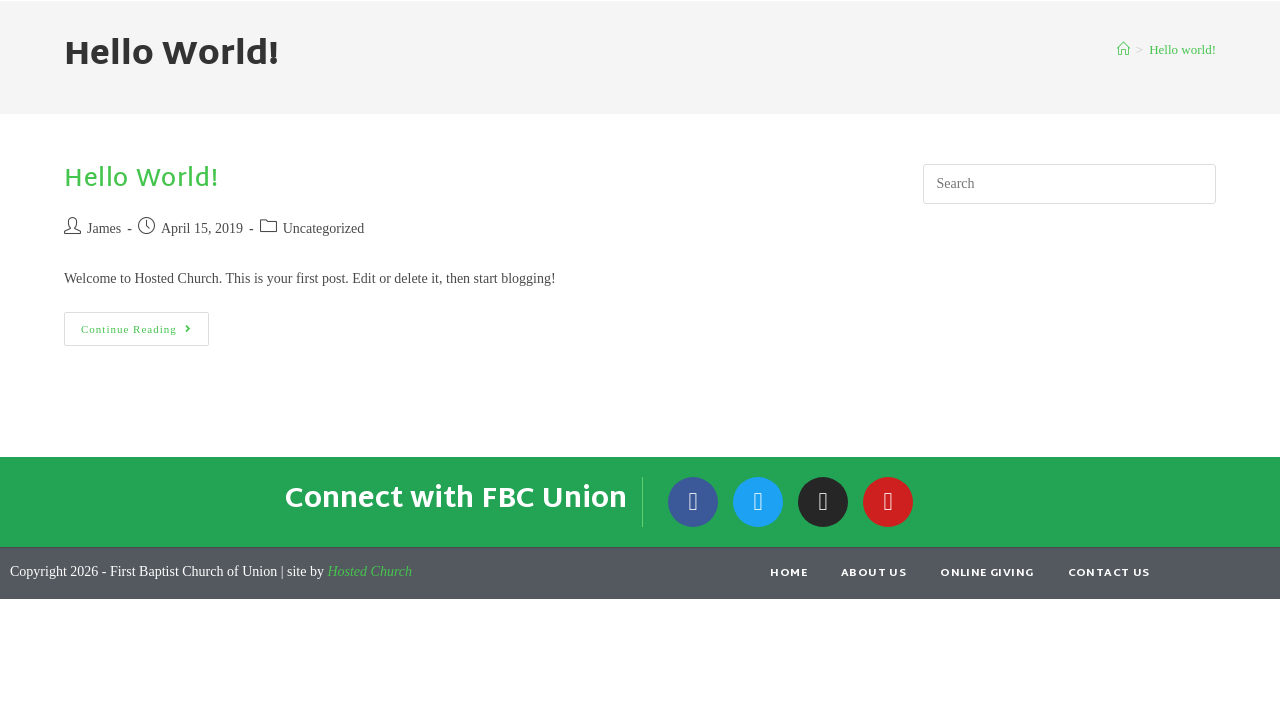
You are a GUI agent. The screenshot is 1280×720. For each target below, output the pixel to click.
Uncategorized (324, 228)
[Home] (1123, 49)
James (104, 228)
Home (788, 573)
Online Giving (986, 573)
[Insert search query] (1069, 184)
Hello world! (1182, 49)
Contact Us (1109, 573)
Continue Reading (145, 323)
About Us (873, 573)
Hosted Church (369, 571)
